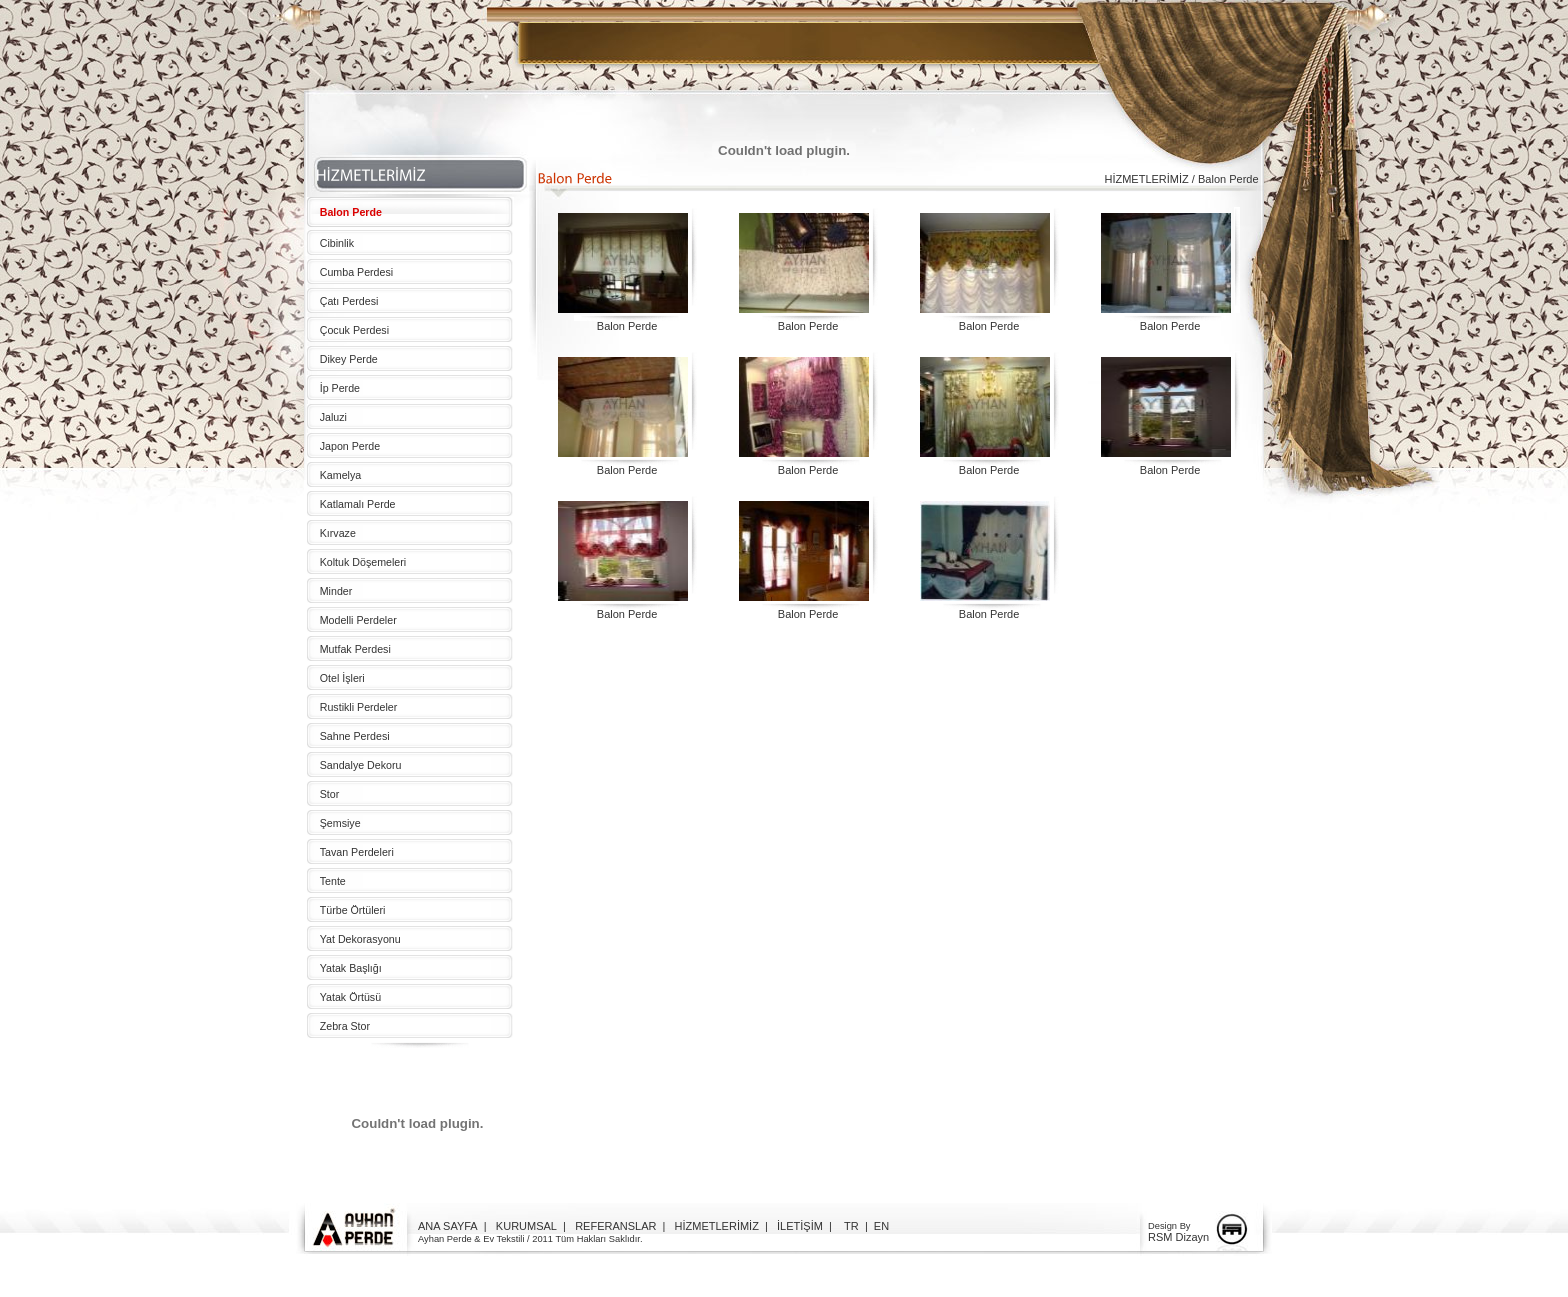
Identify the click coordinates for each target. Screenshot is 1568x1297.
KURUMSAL (526, 1226)
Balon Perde (627, 326)
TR (851, 1226)
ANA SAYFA (448, 1226)
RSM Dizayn (1178, 1237)
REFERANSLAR (615, 1226)
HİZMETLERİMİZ (717, 1226)
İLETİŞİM (800, 1226)
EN (881, 1226)
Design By (1169, 1226)
